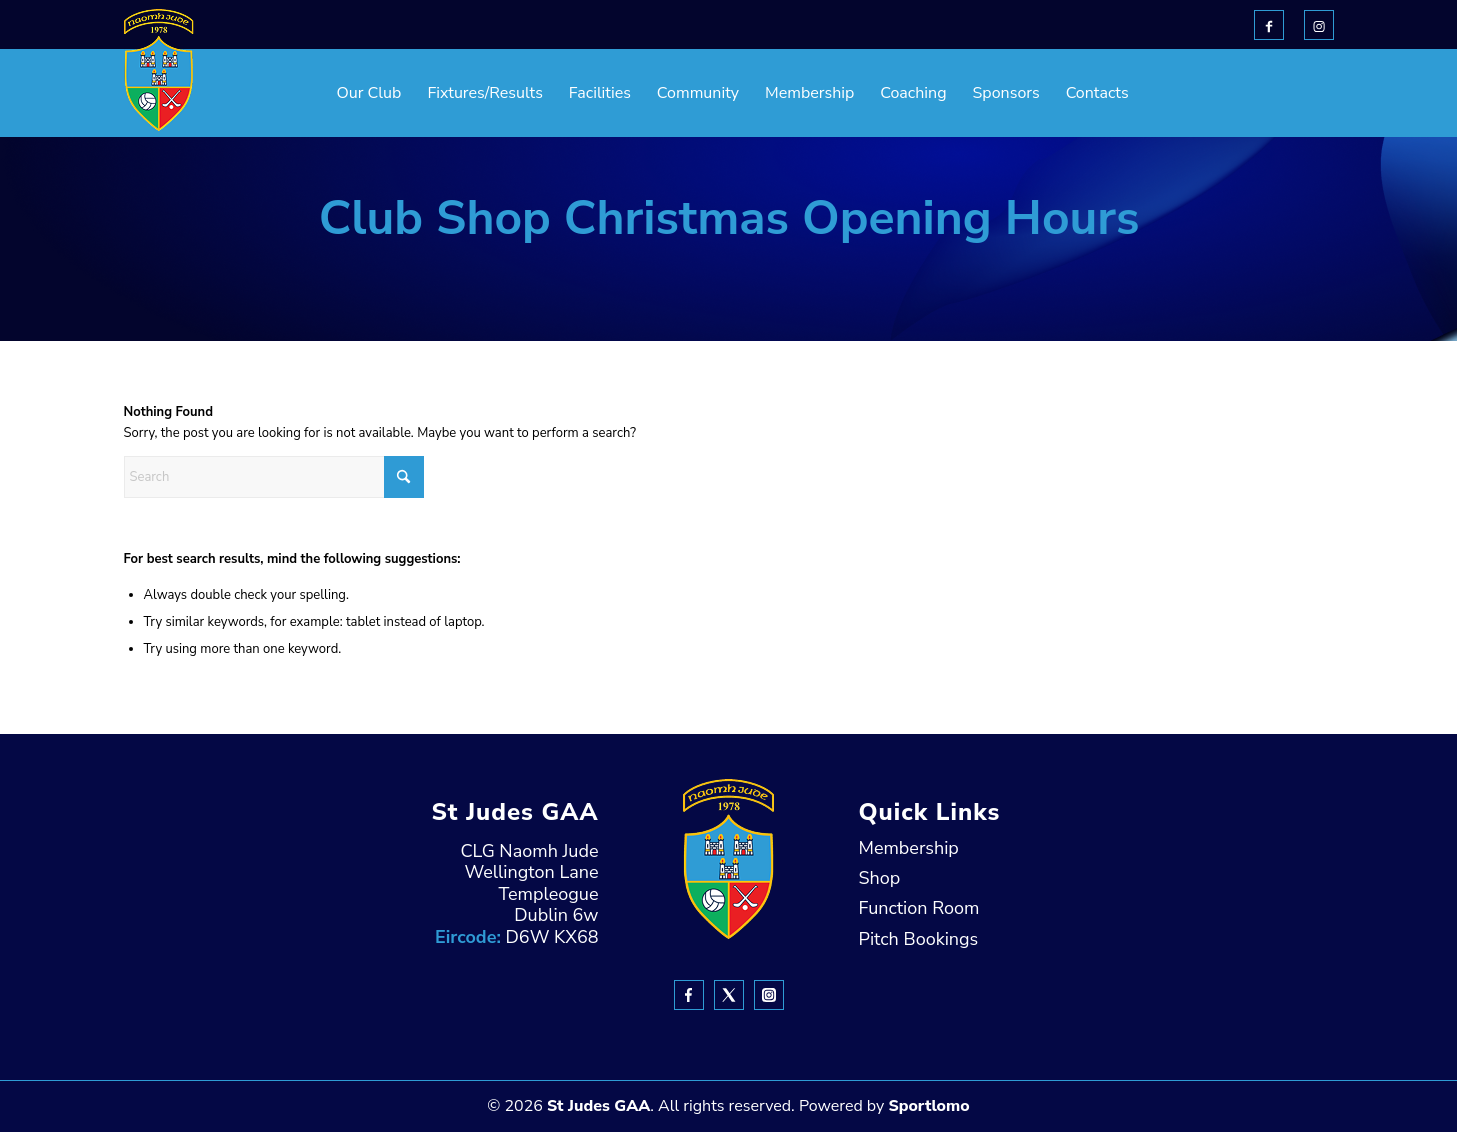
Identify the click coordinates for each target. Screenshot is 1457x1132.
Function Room (919, 908)
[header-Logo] (159, 70)
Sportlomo (928, 1106)
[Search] (274, 477)
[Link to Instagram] (1319, 25)
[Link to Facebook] (1269, 25)
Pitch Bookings (919, 939)
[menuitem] (319, 93)
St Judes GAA (598, 1106)
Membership (909, 848)
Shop (880, 878)
